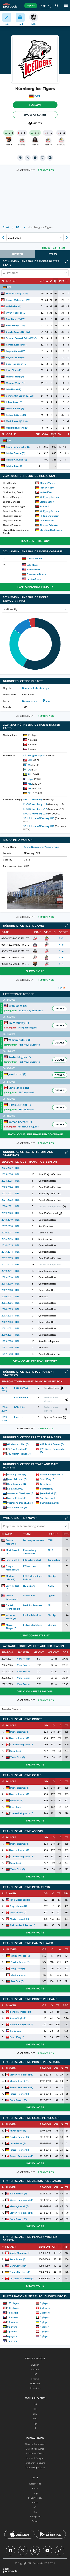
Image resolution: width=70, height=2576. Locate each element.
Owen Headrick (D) (16, 312)
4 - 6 (61, 957)
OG (29, 769)
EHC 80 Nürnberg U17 (35, 809)
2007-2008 (7, 1290)
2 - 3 (61, 938)
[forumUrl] (50, 158)
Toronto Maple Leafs (35, 2467)
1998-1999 (7, 1347)
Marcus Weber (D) (15, 383)
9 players (12, 2326)
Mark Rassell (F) (12, 1551)
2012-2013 (7, 1258)
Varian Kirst (46, 492)
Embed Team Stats (54, 247)
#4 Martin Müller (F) (18, 1444)
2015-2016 (7, 1239)
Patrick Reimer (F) (49, 1502)
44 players (12, 2312)
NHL (30, 760)
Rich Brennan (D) (16, 1484)
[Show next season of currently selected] (67, 237)
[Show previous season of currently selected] (3, 237)
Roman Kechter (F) (20, 1122)
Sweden (35, 2364)
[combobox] (8, 237)
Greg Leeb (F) (47, 1484)
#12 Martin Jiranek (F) (19, 1453)
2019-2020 (7, 1213)
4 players (12, 2336)
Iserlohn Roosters (32, 1605)
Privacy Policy (35, 2497)
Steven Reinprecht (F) (51, 1474)
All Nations (35, 2388)
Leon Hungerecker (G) (18, 446)
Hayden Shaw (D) (15, 357)
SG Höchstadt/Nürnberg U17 (39, 826)
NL (35, 2427)
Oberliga (51, 1576)
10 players (12, 2322)
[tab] (17, 254)
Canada (35, 2369)
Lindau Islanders (32, 1615)
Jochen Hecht (47, 487)
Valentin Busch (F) (11, 1616)
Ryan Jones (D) (17, 1006)
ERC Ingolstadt (27, 1092)
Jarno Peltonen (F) (17, 1479)
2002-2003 (7, 1322)
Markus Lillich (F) (10, 1577)
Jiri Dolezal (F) (17, 2030)
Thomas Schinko (48, 525)
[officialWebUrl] (20, 158)
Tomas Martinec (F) (20, 2272)
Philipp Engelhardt (49, 515)
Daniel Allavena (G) (16, 459)
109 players (13, 2308)
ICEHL (50, 1585)
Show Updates (35, 114)
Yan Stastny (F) (48, 1498)
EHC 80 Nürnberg (32, 799)
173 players (13, 2303)
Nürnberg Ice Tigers (34, 755)
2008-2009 (7, 1283)
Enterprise (35, 2516)
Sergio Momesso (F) (20, 2011)
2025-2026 (7, 1174)
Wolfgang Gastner (49, 497)
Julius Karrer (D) (14, 402)
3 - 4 (61, 951)
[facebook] (35, 158)
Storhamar (29, 1595)
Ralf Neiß (44, 506)
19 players (12, 2317)
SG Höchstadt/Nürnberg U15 (39, 818)
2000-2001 (7, 1334)
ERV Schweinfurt (32, 1559)
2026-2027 (7, 1168)
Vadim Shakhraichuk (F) (20, 1502)
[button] (35, 104)
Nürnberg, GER (30, 700)
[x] (28, 158)
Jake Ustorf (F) (13, 389)
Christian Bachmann (51, 530)
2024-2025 (7, 1180)
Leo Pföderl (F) (17, 1807)
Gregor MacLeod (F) (12, 1568)
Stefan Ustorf (47, 501)
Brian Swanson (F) (17, 1507)
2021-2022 (7, 1199)
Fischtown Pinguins (28, 1126)
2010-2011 (7, 1271)
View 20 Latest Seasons (35, 1691)
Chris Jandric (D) (18, 1088)
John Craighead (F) (20, 1899)
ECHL (50, 1540)
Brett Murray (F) (18, 1023)
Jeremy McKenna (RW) (18, 300)
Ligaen (51, 1595)
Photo (35, 2502)
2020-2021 (7, 1206)
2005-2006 (7, 1302)
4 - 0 (61, 944)
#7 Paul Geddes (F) (17, 1449)
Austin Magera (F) (19, 1057)
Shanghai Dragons (28, 1027)
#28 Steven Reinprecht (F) (52, 1450)
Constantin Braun (36, 574)
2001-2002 (7, 1328)
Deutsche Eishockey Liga (35, 688)
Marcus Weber (34, 558)
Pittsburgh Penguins (35, 2462)
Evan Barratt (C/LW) (16, 293)
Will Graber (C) (13, 306)
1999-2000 (7, 1341)
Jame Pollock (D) (48, 1493)
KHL (30, 783)
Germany (35, 2383)
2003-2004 (7, 1315)
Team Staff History (35, 541)
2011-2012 (7, 1264)
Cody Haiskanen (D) (16, 363)
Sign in (45, 5)
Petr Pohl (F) (12, 1559)
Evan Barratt (33, 569)
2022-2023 (7, 1193)
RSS (35, 2511)
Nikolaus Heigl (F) (19, 1105)
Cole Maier (32, 564)
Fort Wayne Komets (29, 1044)
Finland (35, 2378)
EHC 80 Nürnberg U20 (35, 813)
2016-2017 (7, 1232)
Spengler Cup (21, 1387)
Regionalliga (53, 1559)
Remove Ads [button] (46, 170)
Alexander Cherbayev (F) (20, 1493)
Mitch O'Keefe (47, 483)
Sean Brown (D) (18, 2259)
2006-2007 (7, 1296)
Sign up (31, 5)
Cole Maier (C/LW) (15, 319)
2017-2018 (7, 1226)
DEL (37, 96)
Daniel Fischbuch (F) (13, 1607)
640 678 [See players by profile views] (35, 123)
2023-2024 (7, 1187)
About (35, 2488)
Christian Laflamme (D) (22, 2278)
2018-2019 (7, 1219)
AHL (30, 788)
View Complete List (35, 1635)
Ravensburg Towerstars (29, 1551)
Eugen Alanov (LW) (16, 351)
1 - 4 (61, 964)
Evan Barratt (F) (18, 2100)
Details (60, 1008)
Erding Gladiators (32, 1624)
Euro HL (18, 1417)
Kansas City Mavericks (31, 1010)
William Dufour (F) (19, 1040)
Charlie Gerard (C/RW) (18, 331)
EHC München (26, 1109)
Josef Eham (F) (13, 370)
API (35, 2507)
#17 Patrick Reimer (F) (52, 1444)
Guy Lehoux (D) (18, 1906)
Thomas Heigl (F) (15, 376)
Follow (35, 105)
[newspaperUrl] (43, 158)
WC (29, 765)
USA (35, 2374)
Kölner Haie (29, 1566)
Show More (35, 971)
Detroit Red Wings (35, 2448)
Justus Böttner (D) (16, 415)
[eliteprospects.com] (10, 5)
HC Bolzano (29, 1585)
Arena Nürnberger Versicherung (41, 846)
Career (35, 2521)
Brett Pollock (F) (12, 1587)
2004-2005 (7, 1309)
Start (6, 227)
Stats (53, 254)
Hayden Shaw (34, 579)
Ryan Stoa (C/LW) (15, 325)
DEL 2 (50, 1550)
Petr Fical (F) (46, 1488)
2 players (45, 2308)
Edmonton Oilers (35, 2453)
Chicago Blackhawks (35, 2444)
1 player (44, 2322)
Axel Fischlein (47, 520)
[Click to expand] (66, 261)
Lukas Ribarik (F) (15, 408)
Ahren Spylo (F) (18, 2018)
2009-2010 (7, 1277)
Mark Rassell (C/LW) (16, 421)
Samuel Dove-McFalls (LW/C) (21, 338)
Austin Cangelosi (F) (12, 1597)
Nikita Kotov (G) (14, 466)
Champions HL (22, 1397)
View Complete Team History (35, 1361)
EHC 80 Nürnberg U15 (35, 804)
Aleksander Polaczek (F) (22, 1925)
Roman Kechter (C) (16, 344)
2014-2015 (7, 1245)
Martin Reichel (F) (16, 1498)
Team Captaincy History (35, 586)
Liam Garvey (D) (15, 1488)
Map (46, 700)
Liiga (30, 779)
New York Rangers (35, 2458)
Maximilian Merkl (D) (17, 427)
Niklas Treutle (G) (15, 453)
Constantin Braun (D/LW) (20, 395)
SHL (30, 774)
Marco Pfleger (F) (11, 1626)
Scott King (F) (47, 1479)
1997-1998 (7, 1354)
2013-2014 (7, 1251)
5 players (12, 2331)
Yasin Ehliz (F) (17, 1757)
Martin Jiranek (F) (16, 1474)
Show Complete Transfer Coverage (35, 1134)
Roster (17, 254)
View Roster (23, 1658)
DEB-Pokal (19, 1407)
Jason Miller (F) (17, 2143)
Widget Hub (35, 2483)
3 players (45, 2303)
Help (35, 2493)
